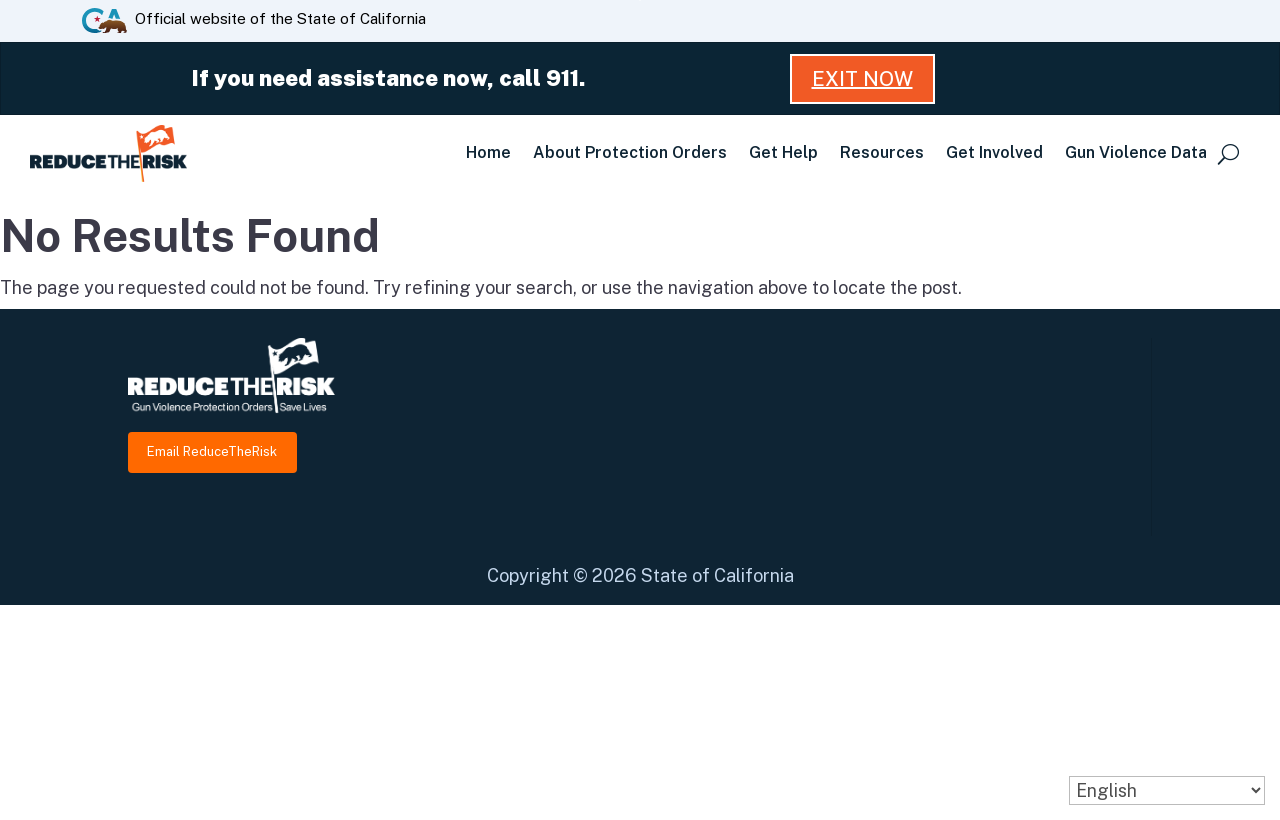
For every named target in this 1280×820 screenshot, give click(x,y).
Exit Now (862, 79)
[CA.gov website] (104, 19)
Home (488, 152)
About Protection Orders (630, 152)
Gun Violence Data (1136, 152)
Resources (882, 152)
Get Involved (994, 152)
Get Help (783, 152)
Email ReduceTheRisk (212, 451)
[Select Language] (1167, 790)
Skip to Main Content (640, 0)
